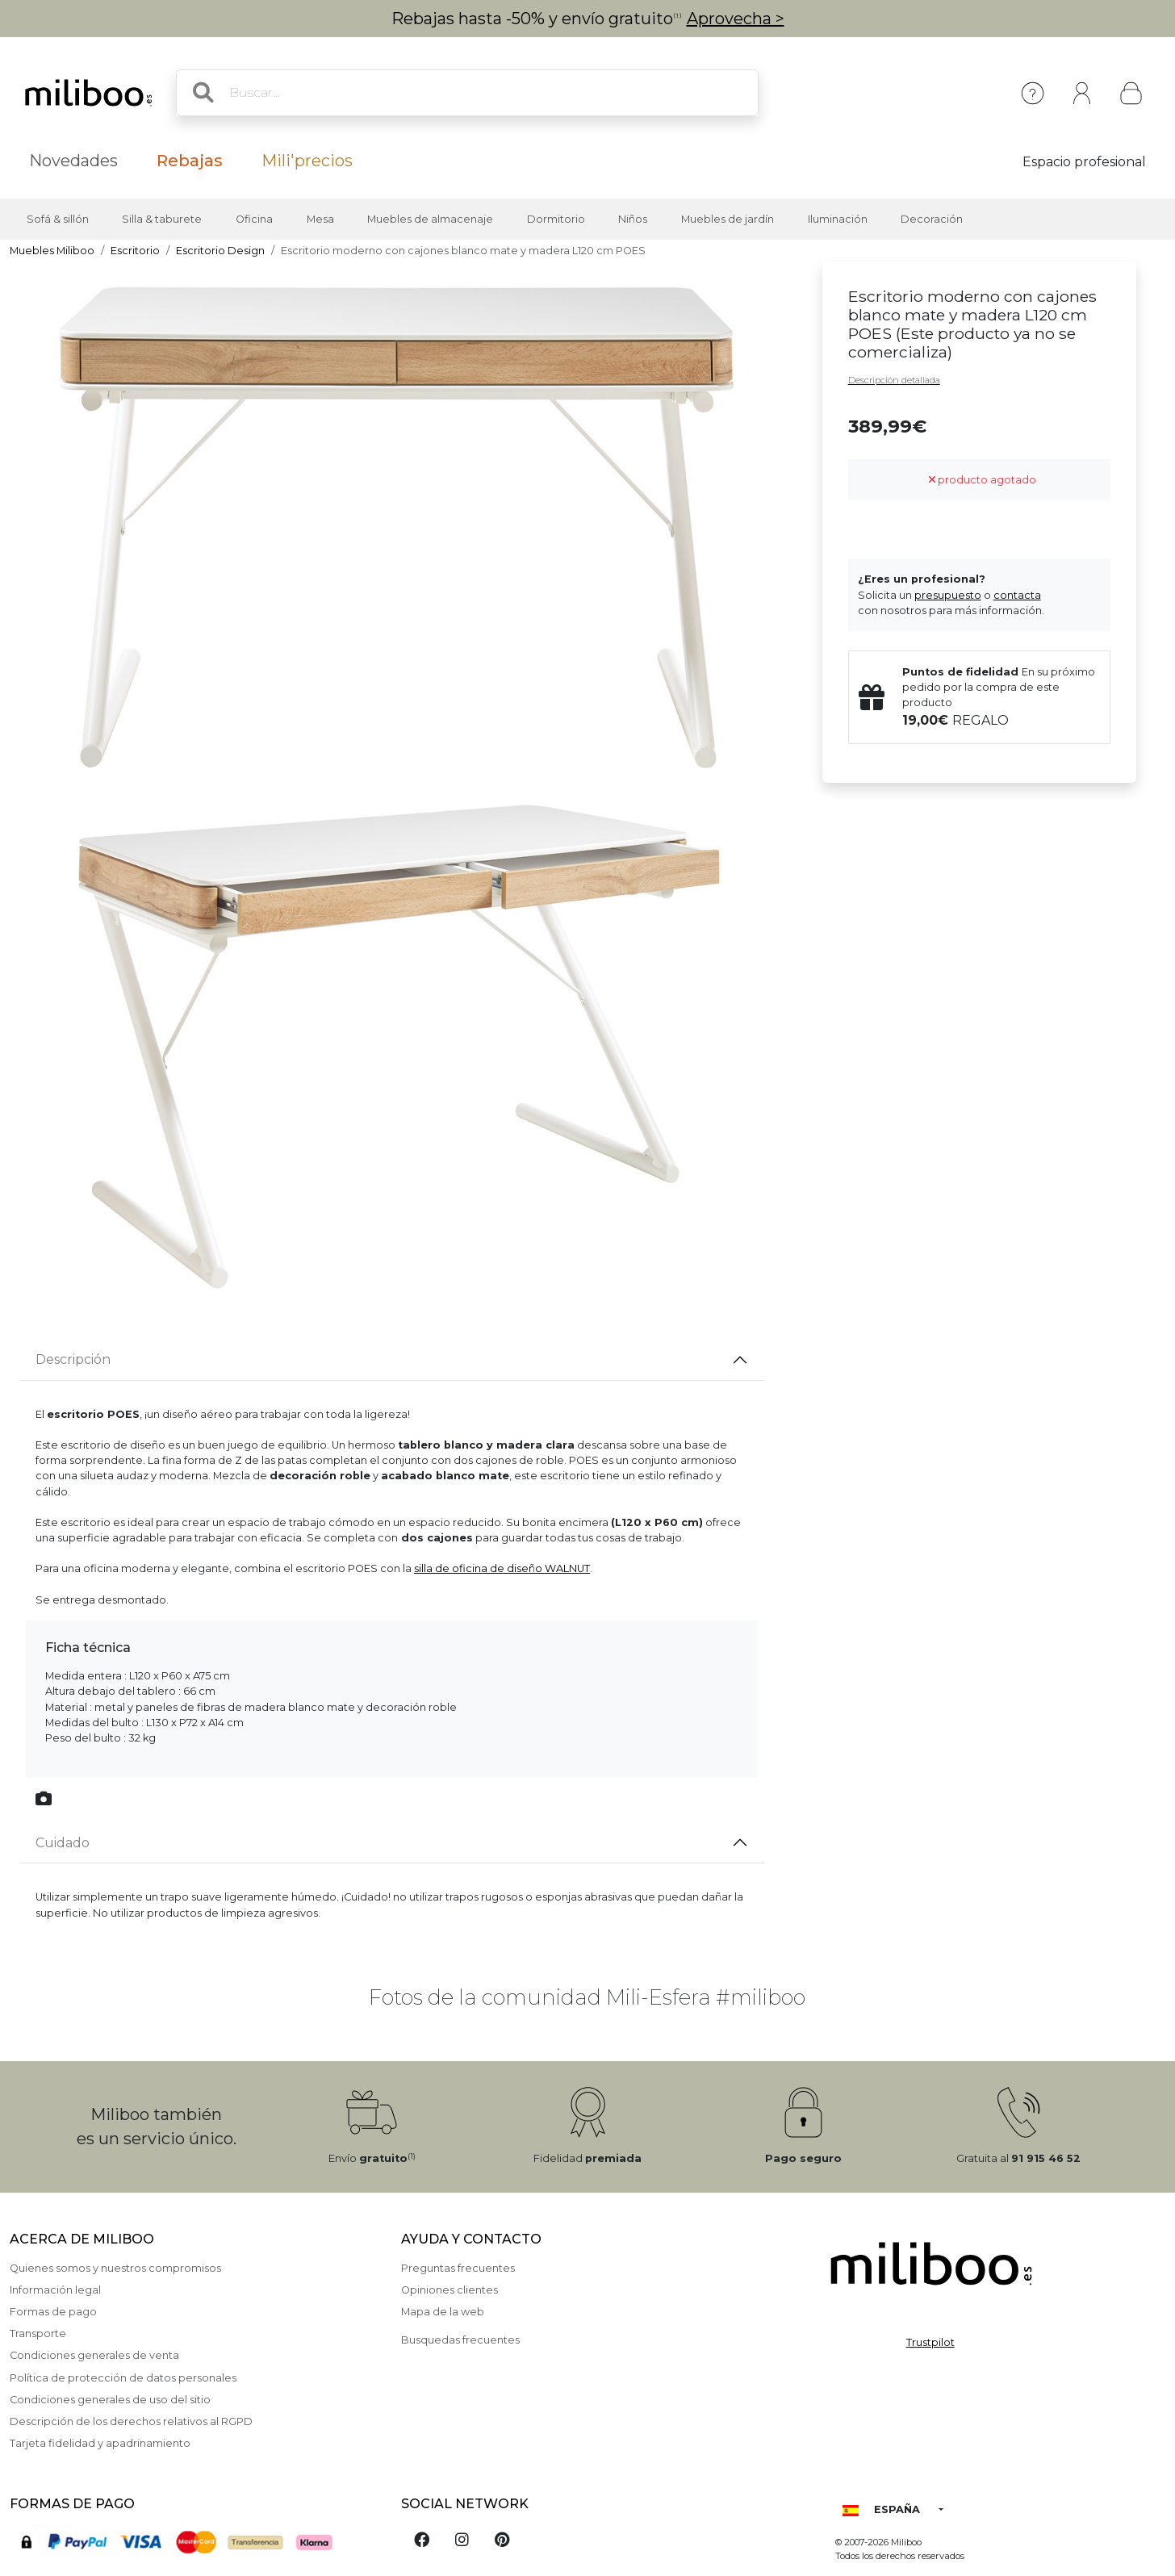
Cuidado (63, 1842)
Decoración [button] (932, 219)
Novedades (73, 160)
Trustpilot (930, 2342)
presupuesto (947, 595)
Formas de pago (53, 2312)
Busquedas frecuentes (460, 2340)
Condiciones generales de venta (94, 2355)
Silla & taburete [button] (162, 219)
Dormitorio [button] (556, 219)
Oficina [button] (254, 219)
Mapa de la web (442, 2312)
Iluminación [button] (838, 219)
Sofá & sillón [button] (58, 219)
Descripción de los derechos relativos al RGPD (131, 2421)
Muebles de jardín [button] (727, 219)
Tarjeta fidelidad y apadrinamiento (100, 2443)
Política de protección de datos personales (123, 2378)
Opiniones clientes (449, 2290)
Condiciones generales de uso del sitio (110, 2400)
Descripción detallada (894, 380)
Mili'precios (307, 160)
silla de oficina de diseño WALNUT (502, 1568)
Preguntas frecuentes (458, 2268)
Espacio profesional (1084, 161)
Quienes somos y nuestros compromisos (115, 2268)
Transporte (38, 2333)
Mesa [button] (320, 219)
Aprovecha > (735, 18)
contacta (1017, 595)
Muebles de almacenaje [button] (430, 219)
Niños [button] (632, 219)
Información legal (55, 2290)
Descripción (73, 1359)
